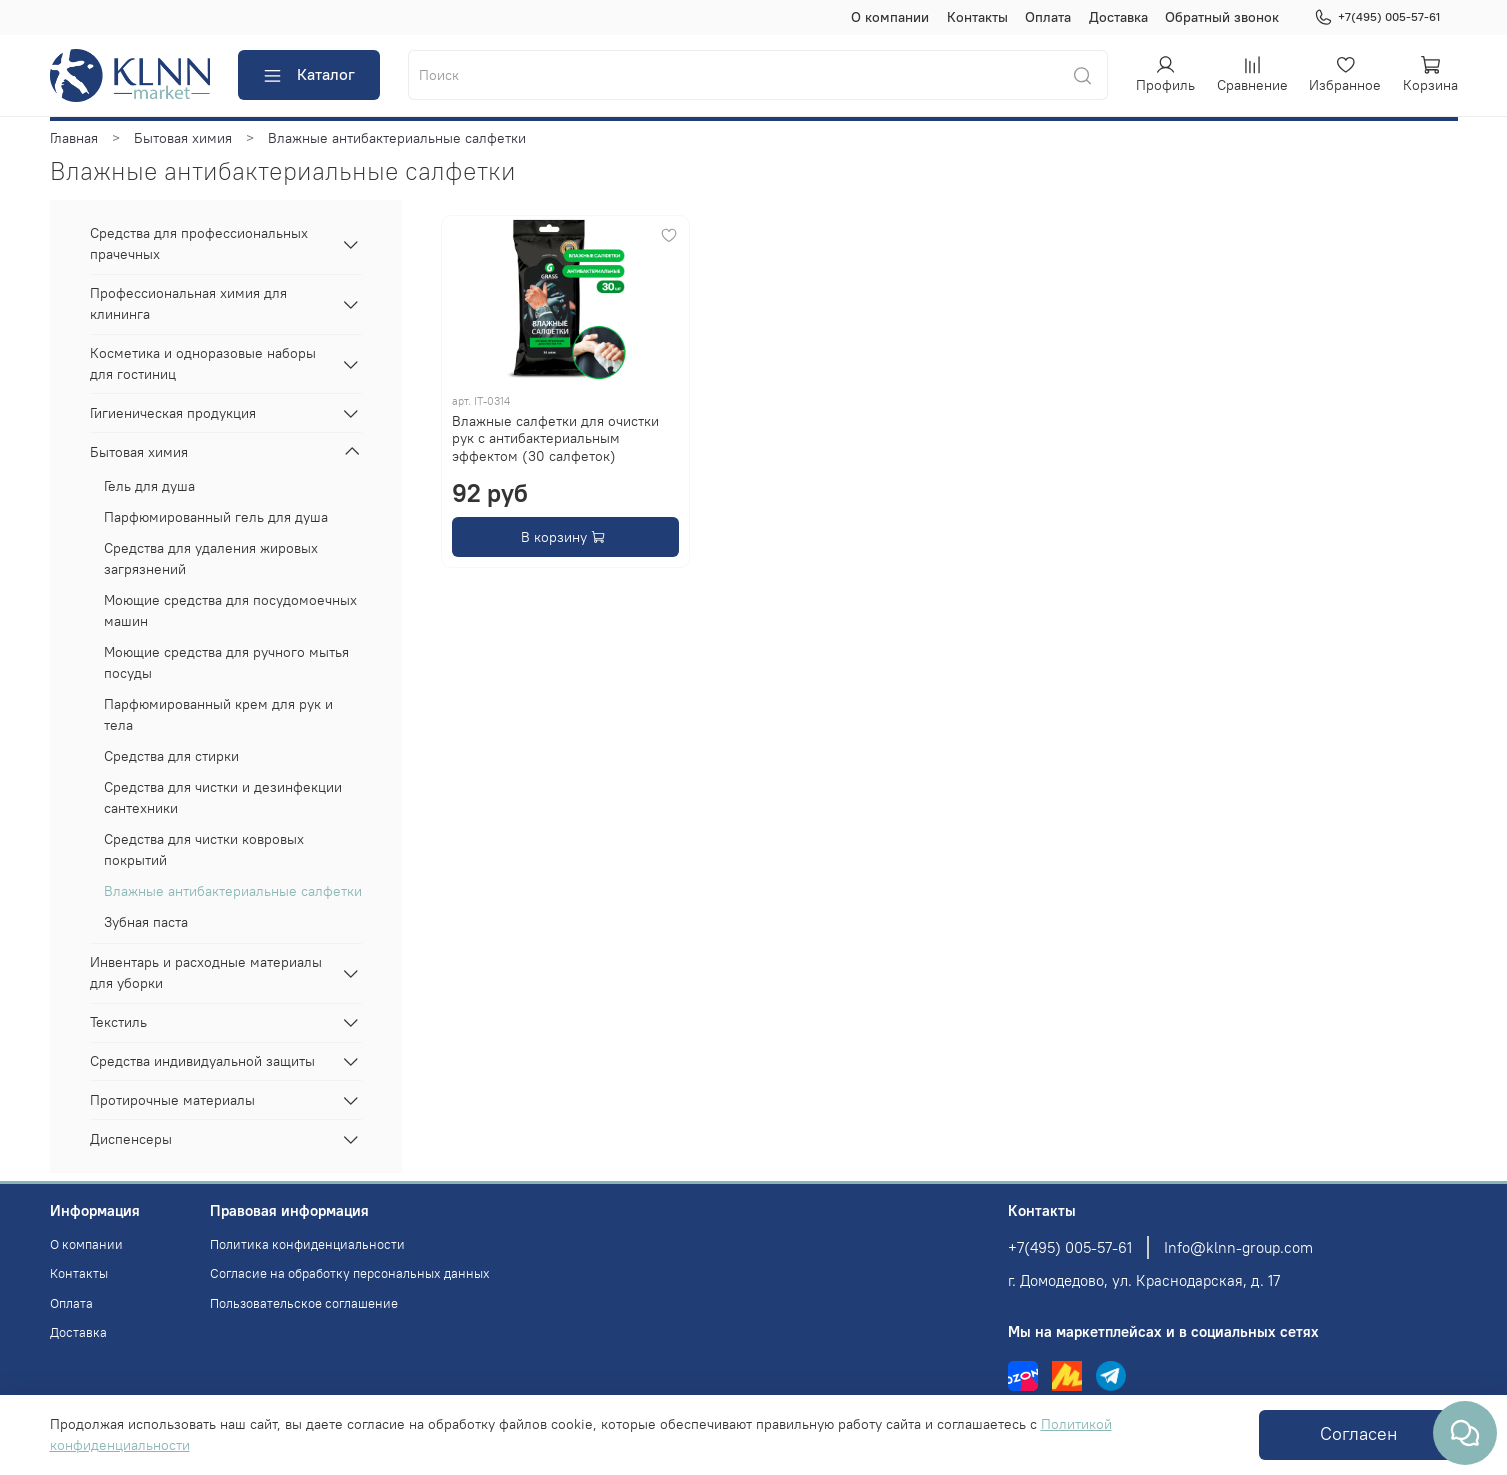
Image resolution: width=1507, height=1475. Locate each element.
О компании (890, 17)
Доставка (1118, 17)
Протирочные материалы (172, 1100)
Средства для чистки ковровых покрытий (204, 849)
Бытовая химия (183, 138)
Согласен (1358, 1434)
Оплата (1048, 17)
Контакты (977, 17)
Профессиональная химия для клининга (188, 303)
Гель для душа (149, 486)
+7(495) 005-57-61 (1377, 17)
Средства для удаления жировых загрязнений (211, 558)
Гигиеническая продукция (173, 413)
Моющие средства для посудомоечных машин (230, 610)
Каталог (308, 74)
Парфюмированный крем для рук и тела (218, 714)
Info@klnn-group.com (1238, 1247)
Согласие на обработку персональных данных (350, 1273)
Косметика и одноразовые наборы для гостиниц (203, 363)
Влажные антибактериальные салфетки (233, 891)
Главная (74, 138)
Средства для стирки (171, 756)
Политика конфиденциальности (307, 1244)
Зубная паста (146, 922)
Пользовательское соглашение (304, 1303)
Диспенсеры (131, 1139)
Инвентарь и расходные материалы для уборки (206, 972)
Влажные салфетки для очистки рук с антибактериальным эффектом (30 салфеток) (555, 438)
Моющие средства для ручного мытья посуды (226, 662)
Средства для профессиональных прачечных (199, 243)
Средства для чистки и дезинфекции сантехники (223, 797)
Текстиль (118, 1022)
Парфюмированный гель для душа (216, 517)
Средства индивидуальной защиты (202, 1061)
